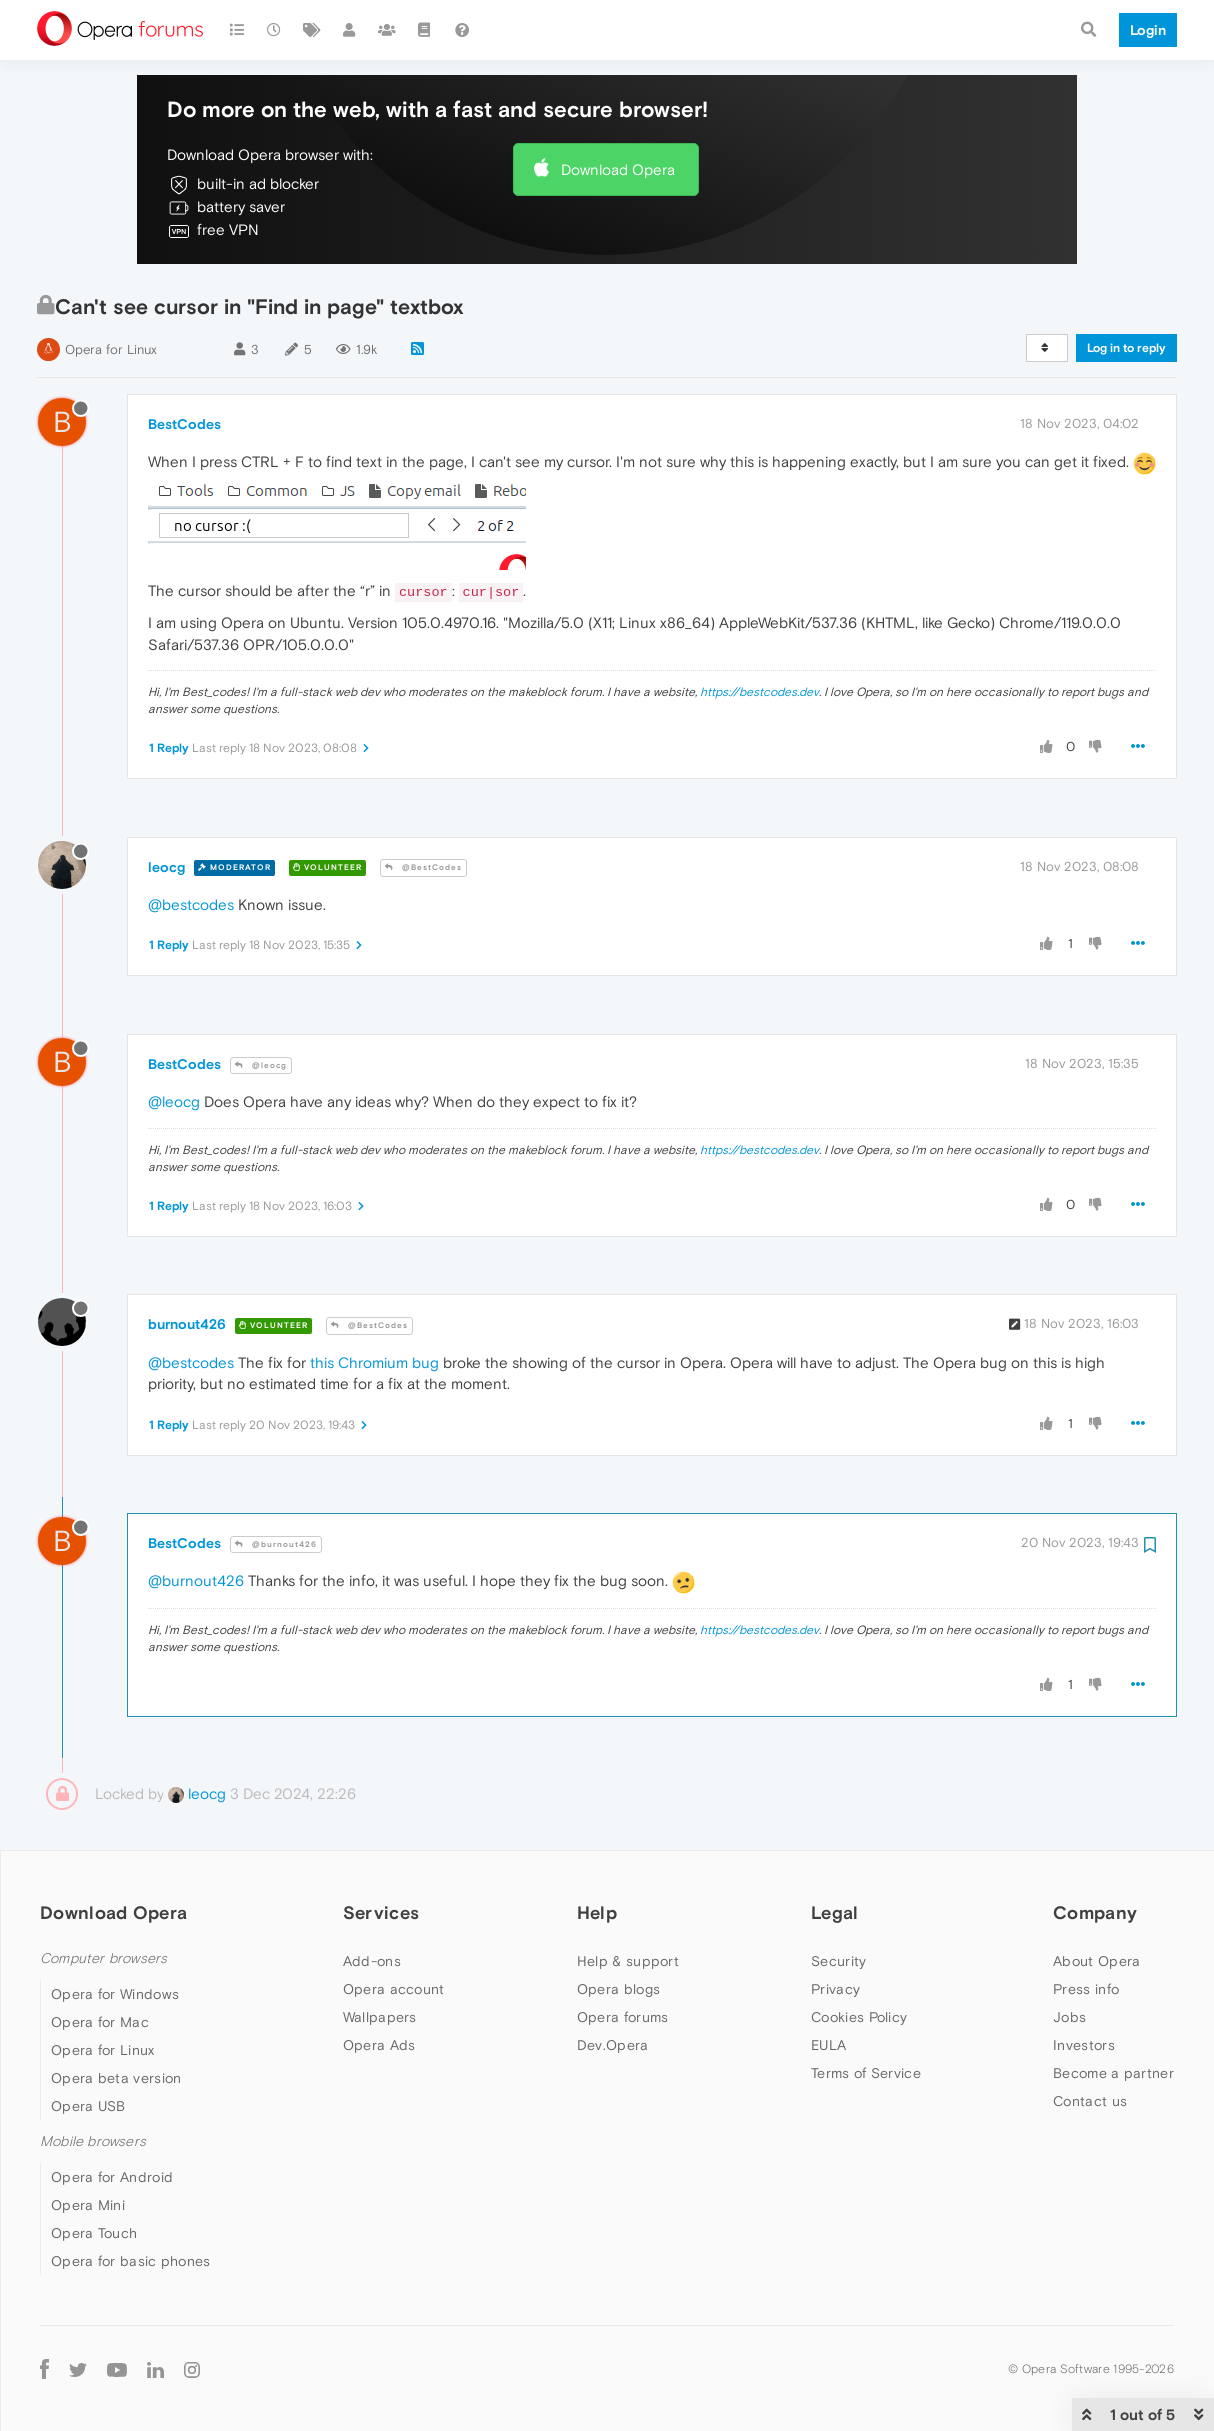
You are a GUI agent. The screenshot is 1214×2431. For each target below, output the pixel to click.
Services (381, 1912)
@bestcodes (191, 904)
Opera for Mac (100, 2022)
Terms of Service (866, 2073)
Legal (835, 1912)
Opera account (394, 1989)
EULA (828, 2045)
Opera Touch (94, 2233)
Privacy (835, 1989)
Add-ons (372, 1961)
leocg (166, 867)
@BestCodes (423, 867)
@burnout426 (276, 1544)
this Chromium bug (374, 1362)
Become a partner (1113, 2073)
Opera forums (623, 2017)
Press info (1086, 1989)
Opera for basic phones (131, 2261)
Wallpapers (380, 2017)
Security (838, 1961)
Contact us (1090, 2101)
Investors (1084, 2045)
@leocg (261, 1065)
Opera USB (88, 2106)
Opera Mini (88, 2205)
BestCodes (184, 424)
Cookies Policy (859, 2017)
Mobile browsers (93, 2141)
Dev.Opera (613, 2045)
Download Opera (618, 169)
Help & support (628, 1961)
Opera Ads (379, 2045)
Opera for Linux (111, 349)
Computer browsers (103, 1958)
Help (597, 1912)
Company (1095, 1912)
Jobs (1069, 2017)
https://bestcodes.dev (759, 692)
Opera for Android (112, 2177)
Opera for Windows (115, 1994)
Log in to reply (1126, 348)
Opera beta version (116, 2078)
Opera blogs (618, 1989)
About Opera (1096, 1961)
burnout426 (187, 1324)
